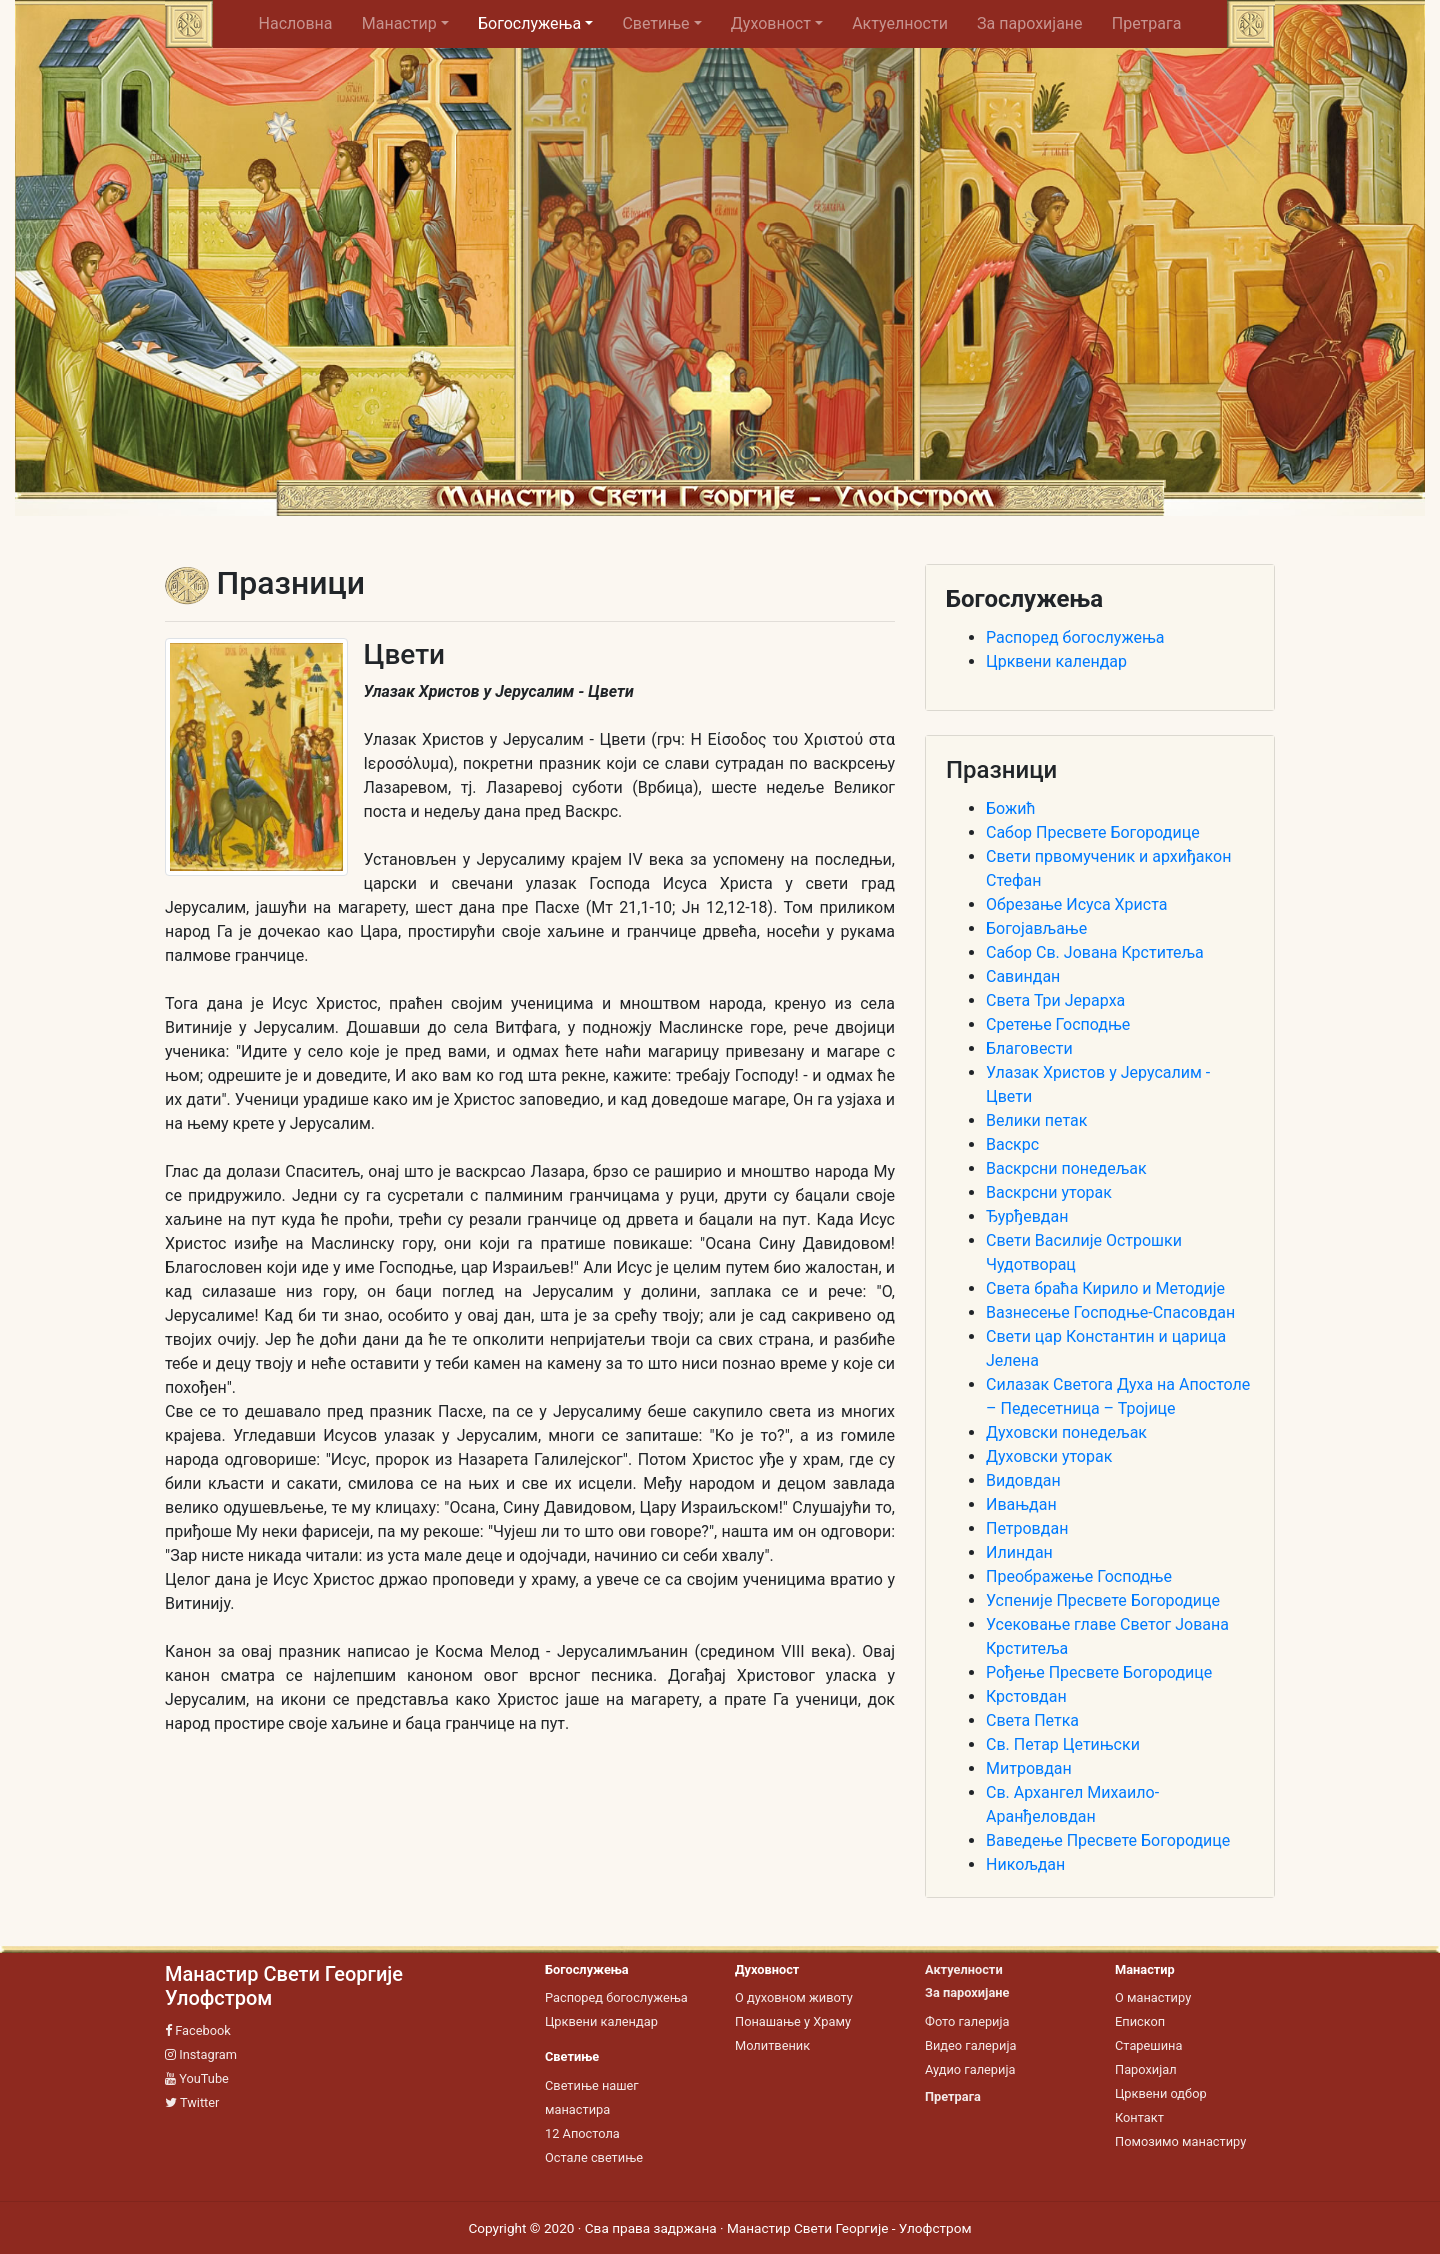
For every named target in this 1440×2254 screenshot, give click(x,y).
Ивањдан (1021, 1504)
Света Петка (1032, 1720)
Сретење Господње (1058, 1024)
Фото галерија (967, 2021)
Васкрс (1012, 1144)
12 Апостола (582, 2133)
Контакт (1139, 2117)
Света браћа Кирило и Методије (1105, 1288)
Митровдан (1029, 1768)
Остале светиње (594, 2157)
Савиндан (1023, 976)
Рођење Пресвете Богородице (1099, 1672)
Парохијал (1146, 2069)
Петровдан (1027, 1528)
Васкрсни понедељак (1066, 1168)
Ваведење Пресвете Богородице (1108, 1840)
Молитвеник (772, 2045)
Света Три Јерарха (1055, 1000)
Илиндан (1019, 1552)
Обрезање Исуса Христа (1076, 904)
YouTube (197, 2078)
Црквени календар (1056, 661)
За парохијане (1029, 23)
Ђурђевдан (1027, 1216)
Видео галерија (970, 2045)
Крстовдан (1026, 1696)
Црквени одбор (1161, 2093)
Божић (1011, 808)
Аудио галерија (970, 2069)
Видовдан (1023, 1480)
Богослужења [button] (529, 23)
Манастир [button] (399, 23)
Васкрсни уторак (1049, 1192)
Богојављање (1036, 928)
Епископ (1140, 2021)
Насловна (303, 23)
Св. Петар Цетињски (1063, 1744)
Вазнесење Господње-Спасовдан (1110, 1312)
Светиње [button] (655, 23)
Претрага (1147, 23)
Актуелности (900, 23)
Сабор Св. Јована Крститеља (1095, 952)
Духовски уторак (1049, 1456)
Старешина (1148, 2045)
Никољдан (1025, 1864)
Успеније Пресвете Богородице (1103, 1600)
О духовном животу (794, 1997)
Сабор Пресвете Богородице (1093, 832)
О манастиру (1153, 1997)
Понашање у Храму (793, 2021)
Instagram (201, 2054)
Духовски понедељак (1066, 1432)
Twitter (192, 2102)
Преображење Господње (1079, 1576)
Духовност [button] (771, 23)
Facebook (198, 2030)
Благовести (1029, 1048)
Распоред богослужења (1075, 637)
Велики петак (1036, 1120)
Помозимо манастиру (1180, 2141)
